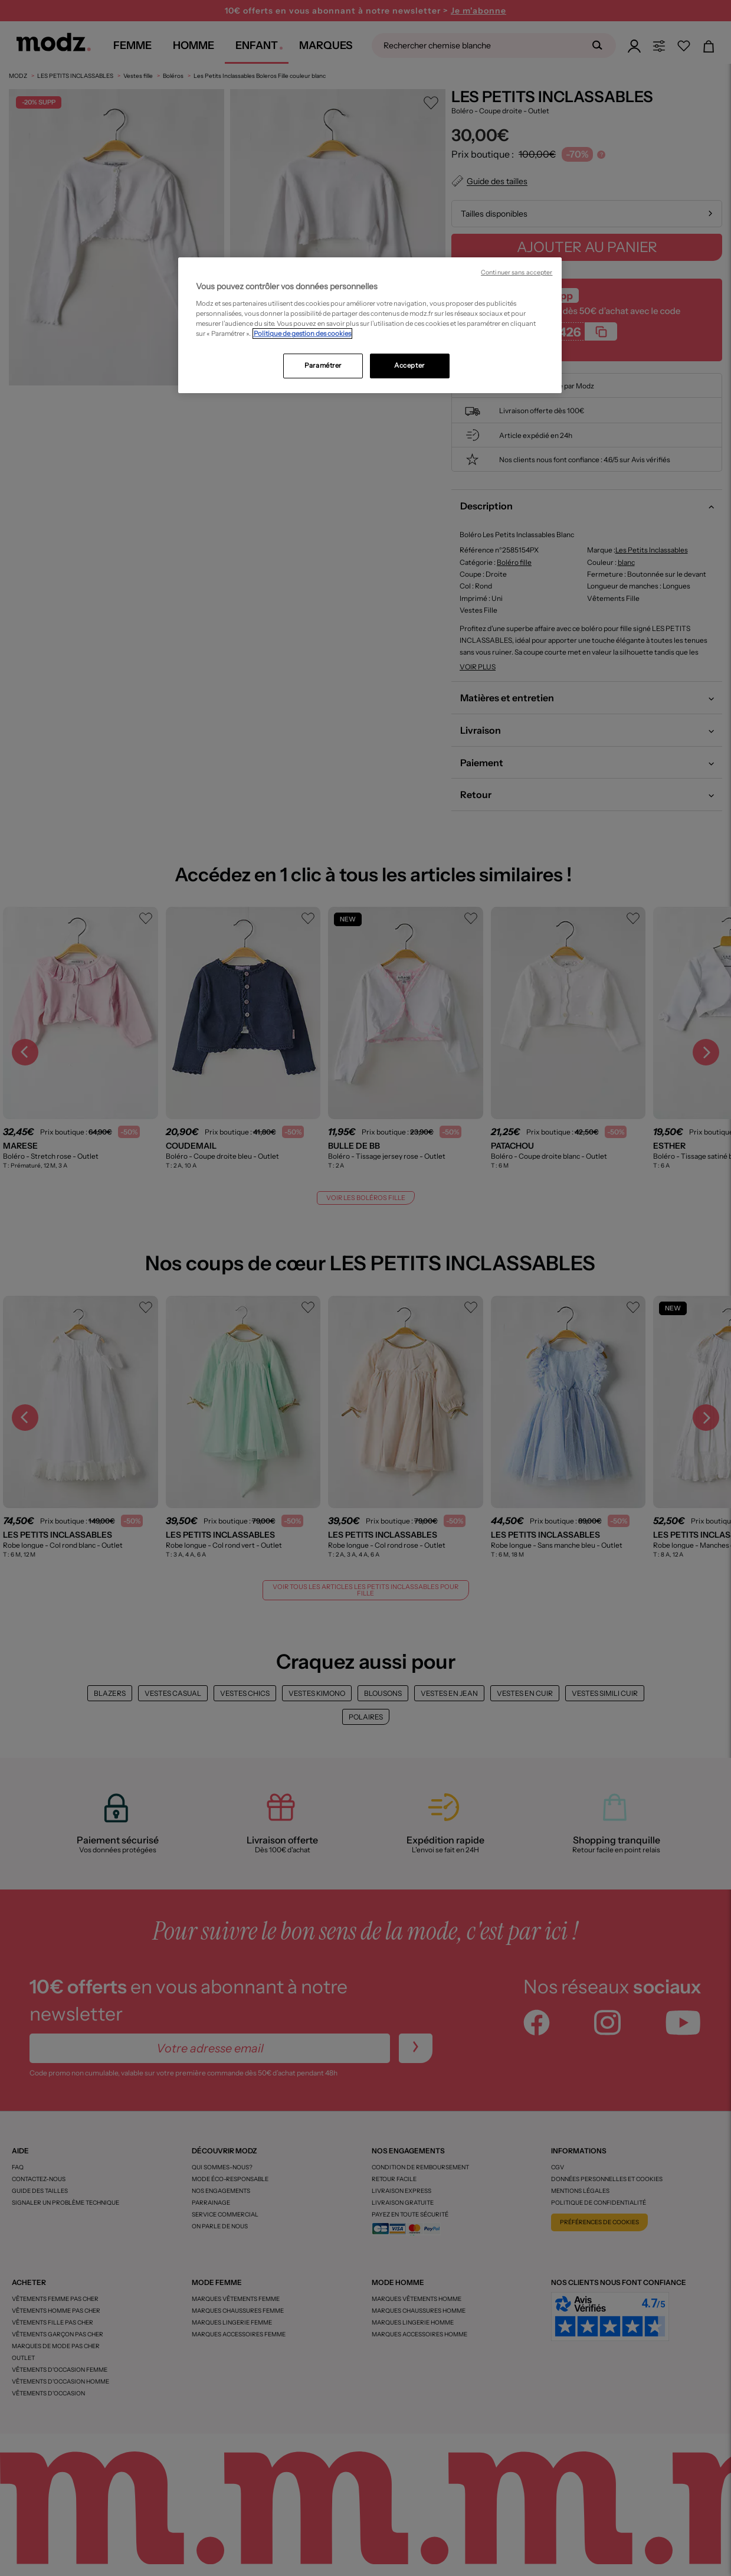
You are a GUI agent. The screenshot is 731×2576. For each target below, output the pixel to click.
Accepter (409, 365)
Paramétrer (323, 365)
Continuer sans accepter (516, 272)
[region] (370, 325)
